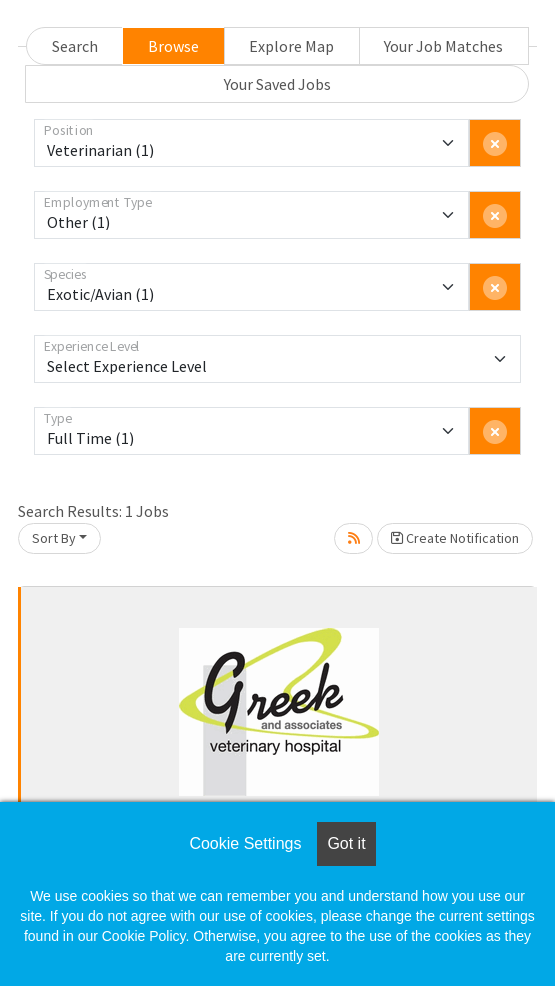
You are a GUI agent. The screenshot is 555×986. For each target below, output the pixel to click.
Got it (346, 843)
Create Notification (455, 538)
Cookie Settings (245, 843)
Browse (173, 46)
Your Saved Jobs (277, 84)
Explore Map (291, 46)
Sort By (54, 538)
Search (75, 46)
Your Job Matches (443, 46)
